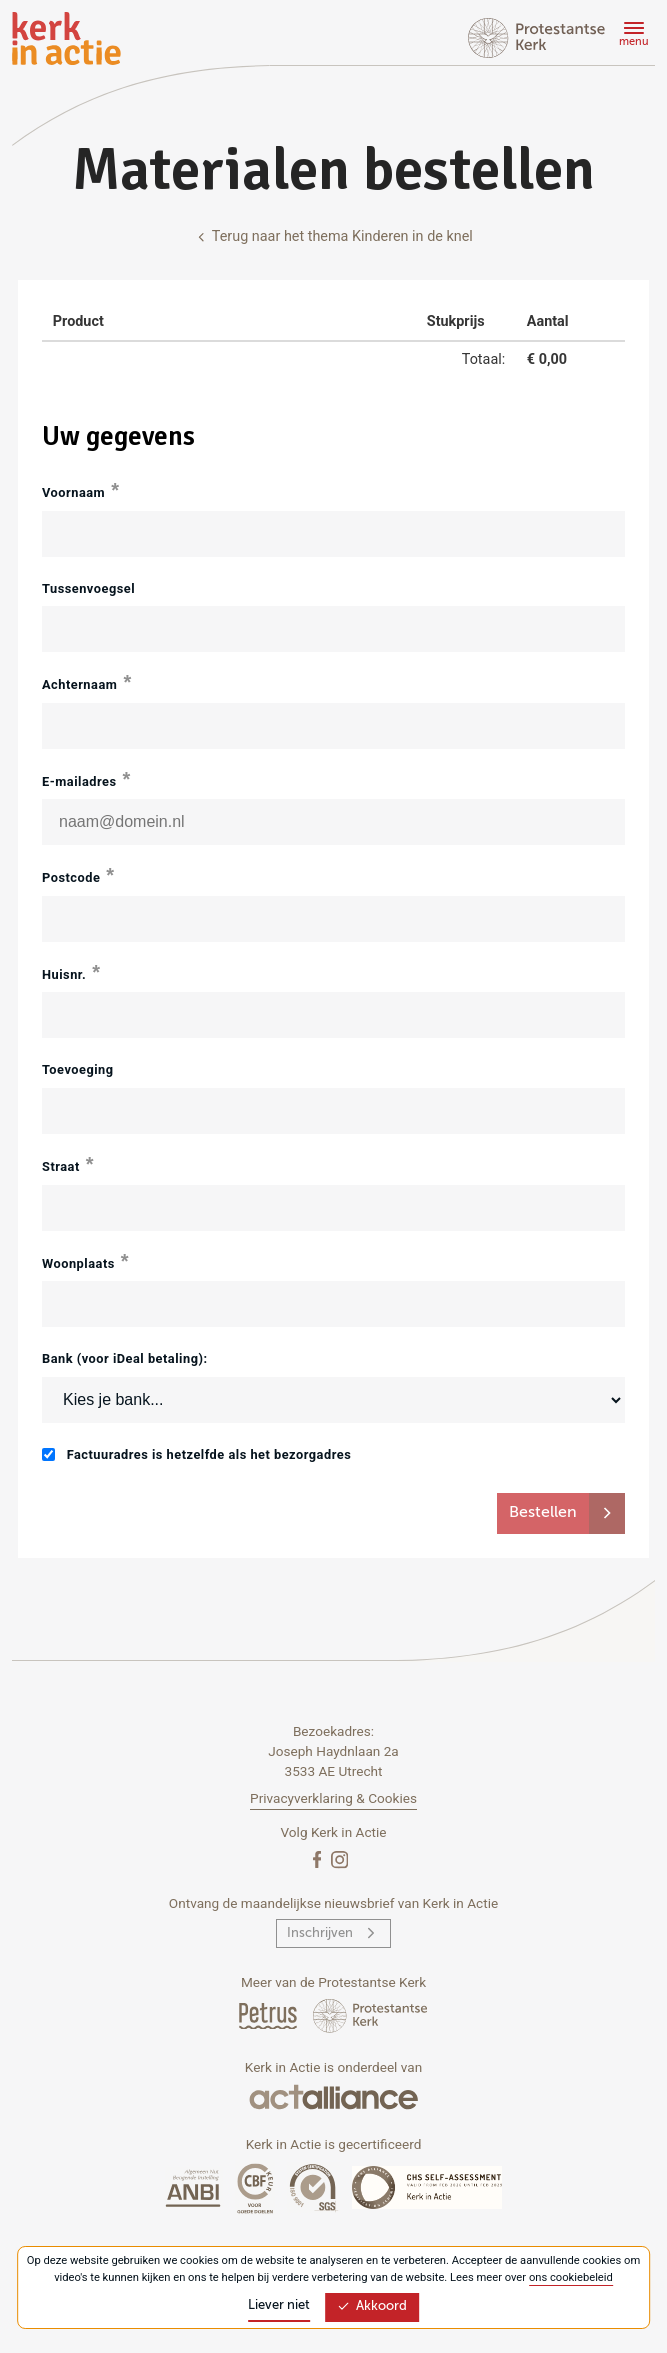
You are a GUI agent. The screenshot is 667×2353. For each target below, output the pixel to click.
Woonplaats (78, 1263)
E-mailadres (79, 781)
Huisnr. (64, 974)
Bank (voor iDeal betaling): (125, 1358)
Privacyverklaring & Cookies (333, 1798)
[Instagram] (339, 1858)
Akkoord (372, 2306)
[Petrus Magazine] (269, 2014)
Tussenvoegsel (88, 588)
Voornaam (73, 492)
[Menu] (631, 37)
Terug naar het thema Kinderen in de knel (333, 236)
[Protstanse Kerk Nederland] (370, 2014)
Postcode (71, 877)
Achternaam (79, 684)
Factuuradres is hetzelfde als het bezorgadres (196, 1454)
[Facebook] (319, 1858)
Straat (61, 1166)
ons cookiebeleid (571, 2277)
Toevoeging (78, 1069)
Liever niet (279, 2305)
